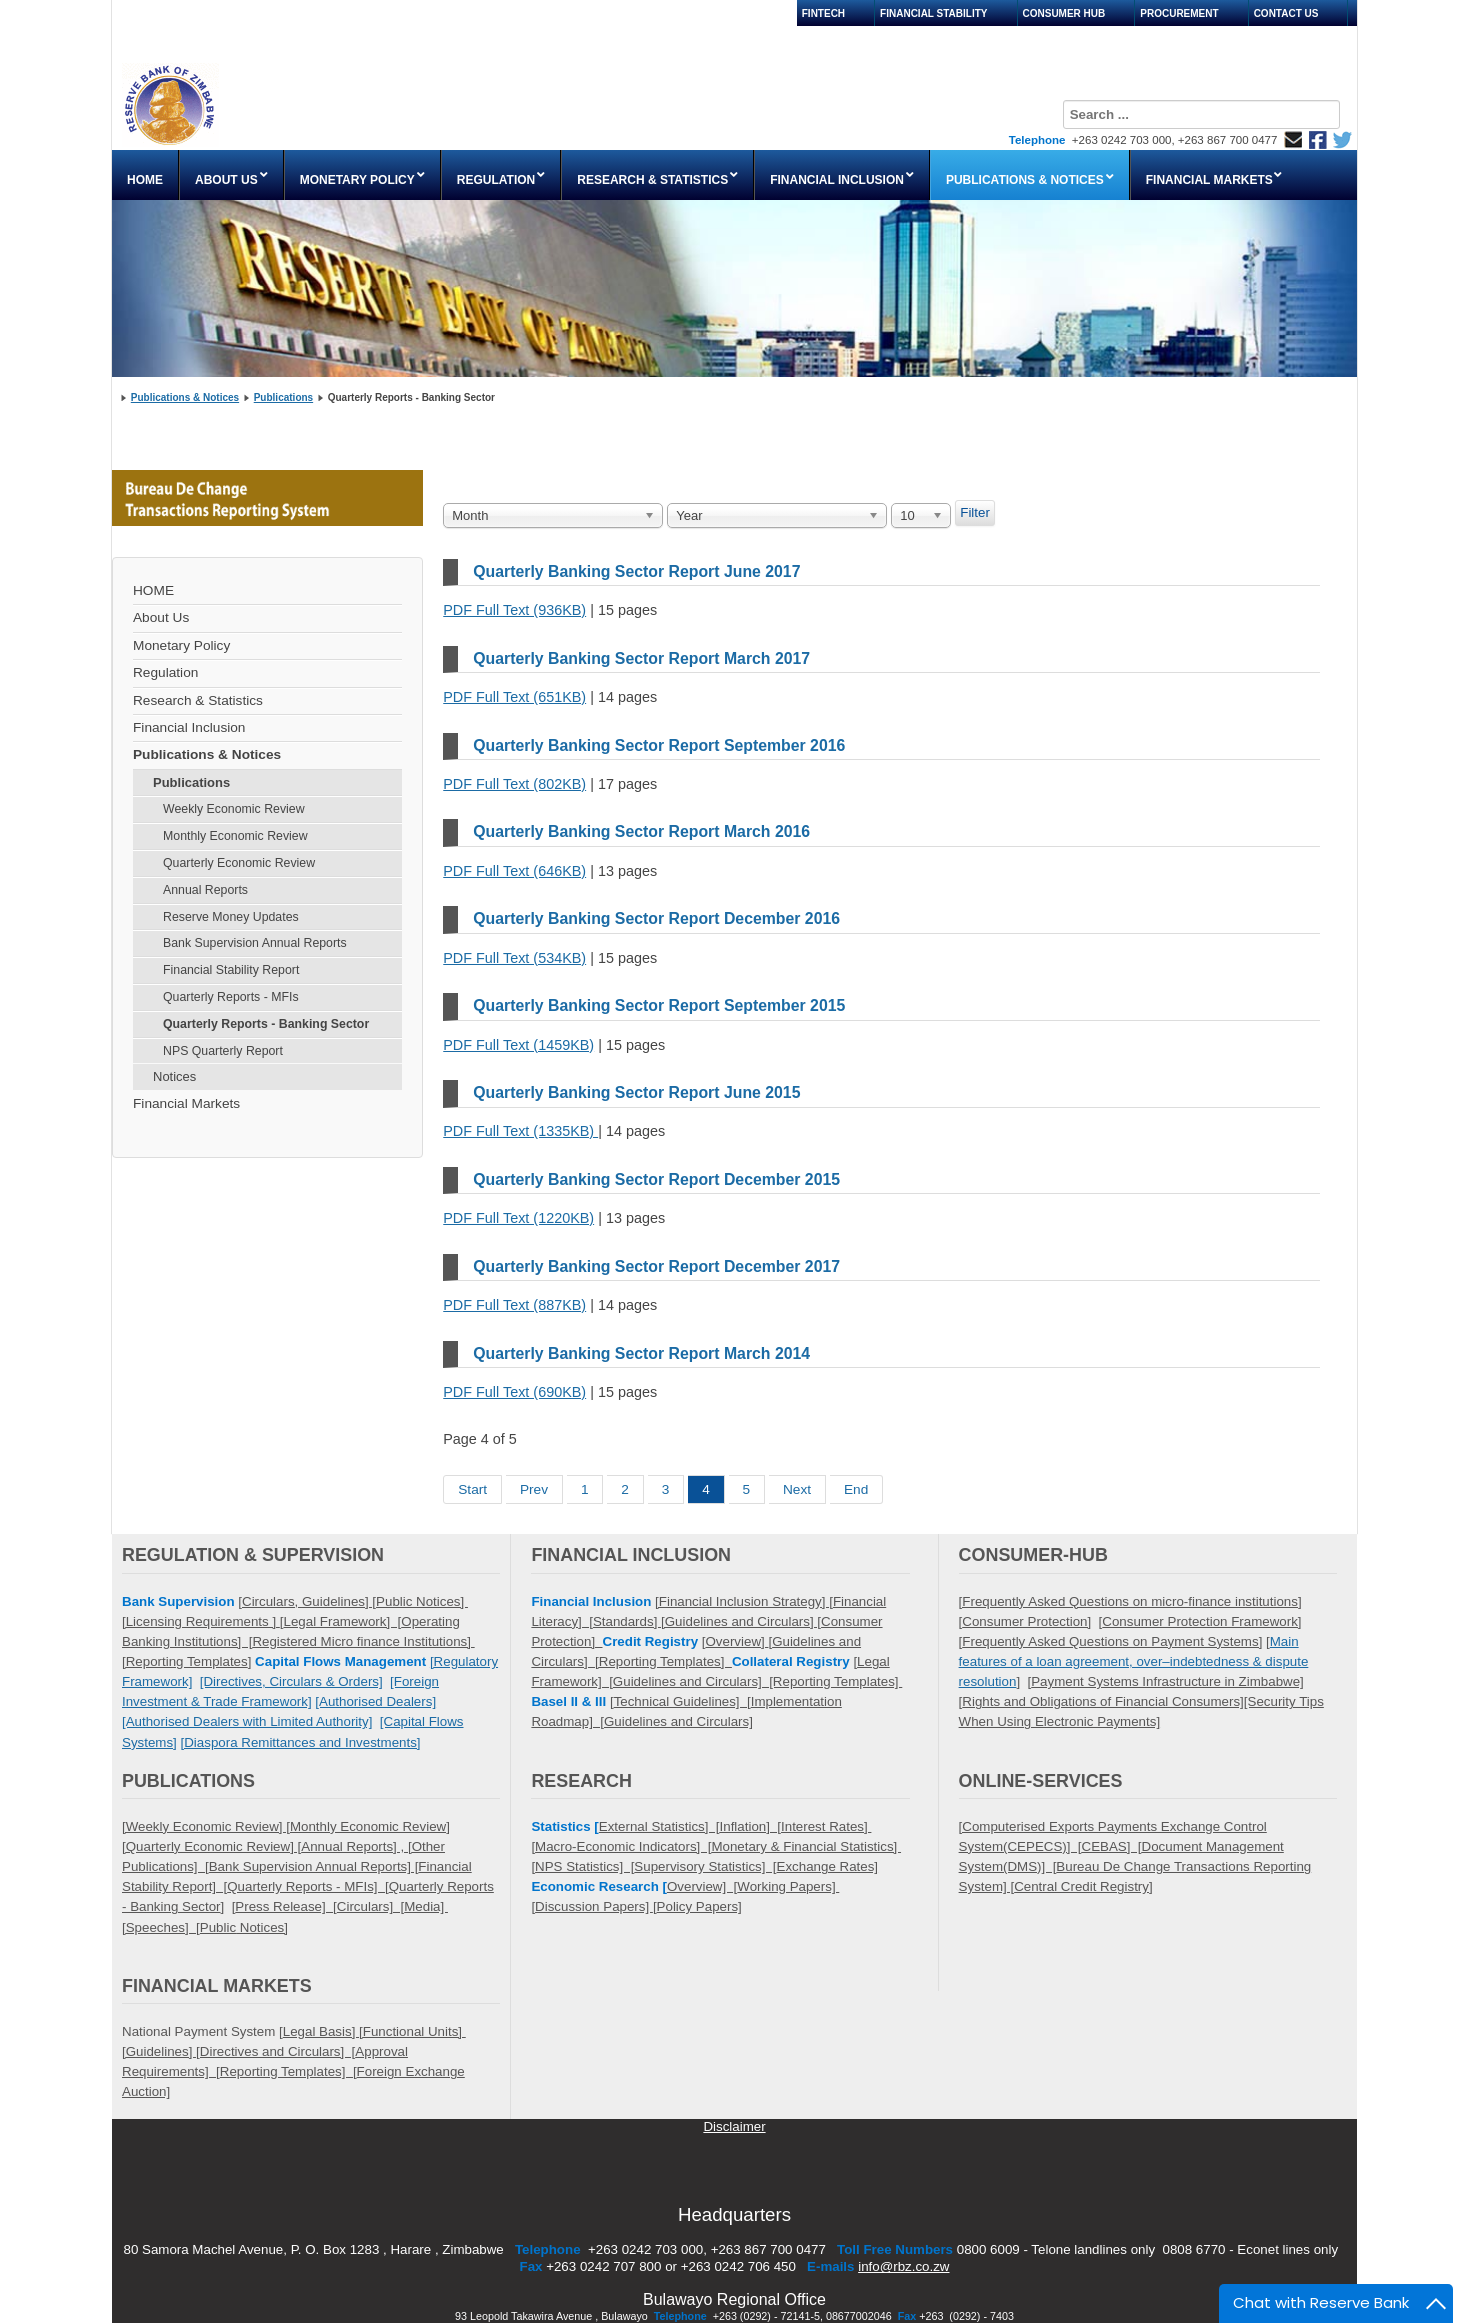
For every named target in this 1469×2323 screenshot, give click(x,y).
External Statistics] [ (659, 1826)
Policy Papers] (699, 1906)
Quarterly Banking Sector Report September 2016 (659, 745)
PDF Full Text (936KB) (514, 610)
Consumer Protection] (1026, 1621)
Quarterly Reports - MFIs (231, 997)
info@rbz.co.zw (903, 2266)
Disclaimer (734, 2126)
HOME (153, 590)
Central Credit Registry (1081, 1886)
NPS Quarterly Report (223, 1051)
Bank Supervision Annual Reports (255, 943)
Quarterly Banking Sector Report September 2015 (659, 1005)
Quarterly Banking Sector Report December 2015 (656, 1179)
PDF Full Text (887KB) (514, 1305)
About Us (161, 617)
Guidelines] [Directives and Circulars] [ (241, 2051)
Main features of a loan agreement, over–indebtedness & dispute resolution (1134, 1661)
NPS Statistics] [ (584, 1866)
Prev (534, 1489)
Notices (174, 1076)
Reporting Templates (187, 1661)
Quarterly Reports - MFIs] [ (307, 1886)
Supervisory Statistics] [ (705, 1866)
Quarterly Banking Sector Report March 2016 (641, 831)
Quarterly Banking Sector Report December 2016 (656, 918)
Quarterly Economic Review (239, 863)
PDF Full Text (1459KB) (518, 1045)
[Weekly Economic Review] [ (206, 1826)
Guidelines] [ (339, 1601)
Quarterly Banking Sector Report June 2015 (636, 1092)
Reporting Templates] (665, 1661)
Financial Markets (186, 1103)
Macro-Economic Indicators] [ (623, 1846)
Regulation (165, 672)
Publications (283, 397)
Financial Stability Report (231, 970)
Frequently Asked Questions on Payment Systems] (1112, 1641)
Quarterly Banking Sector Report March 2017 (641, 658)
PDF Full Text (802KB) (514, 784)
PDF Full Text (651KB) (514, 697)
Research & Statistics (198, 700)
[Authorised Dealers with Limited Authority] (247, 1721)
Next (797, 1489)
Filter (975, 512)
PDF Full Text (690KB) (514, 1392)
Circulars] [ (370, 1906)
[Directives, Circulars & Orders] (291, 1681)
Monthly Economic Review (235, 836)
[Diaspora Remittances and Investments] (301, 1742)
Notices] (262, 1927)
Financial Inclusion (189, 727)
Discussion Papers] (594, 1906)
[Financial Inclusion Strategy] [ (744, 1601)
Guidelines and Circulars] (678, 1721)
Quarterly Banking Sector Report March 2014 (641, 1353)
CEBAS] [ (1112, 1846)
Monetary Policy (181, 645)
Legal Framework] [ (343, 1621)
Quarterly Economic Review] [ (214, 1846)
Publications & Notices (185, 397)
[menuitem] (145, 175)
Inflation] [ (751, 1826)
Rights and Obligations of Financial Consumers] (1103, 1701)
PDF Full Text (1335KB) (520, 1131)
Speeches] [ (163, 1927)
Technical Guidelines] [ (682, 1701)
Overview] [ (702, 1886)
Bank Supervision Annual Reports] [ (314, 1866)
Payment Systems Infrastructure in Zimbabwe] (1167, 1681)
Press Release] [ (285, 1906)
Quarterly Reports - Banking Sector (266, 1024)
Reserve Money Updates (231, 917)
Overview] (736, 1641)
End (856, 1489)
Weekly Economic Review (234, 809)
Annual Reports (205, 890)
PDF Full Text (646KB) (514, 871)
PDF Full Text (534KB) (514, 958)
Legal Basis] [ (323, 2031)
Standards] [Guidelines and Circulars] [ (707, 1621)
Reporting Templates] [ (288, 2071)
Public (218, 1927)
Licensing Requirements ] (203, 1621)
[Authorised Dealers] (375, 1701)
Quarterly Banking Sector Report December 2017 (656, 1266)
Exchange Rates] (828, 1866)
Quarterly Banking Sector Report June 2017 (636, 571)
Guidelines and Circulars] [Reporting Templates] (757, 1681)
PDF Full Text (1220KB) (518, 1218)
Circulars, (272, 1601)
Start (472, 1489)
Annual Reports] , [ (356, 1846)
